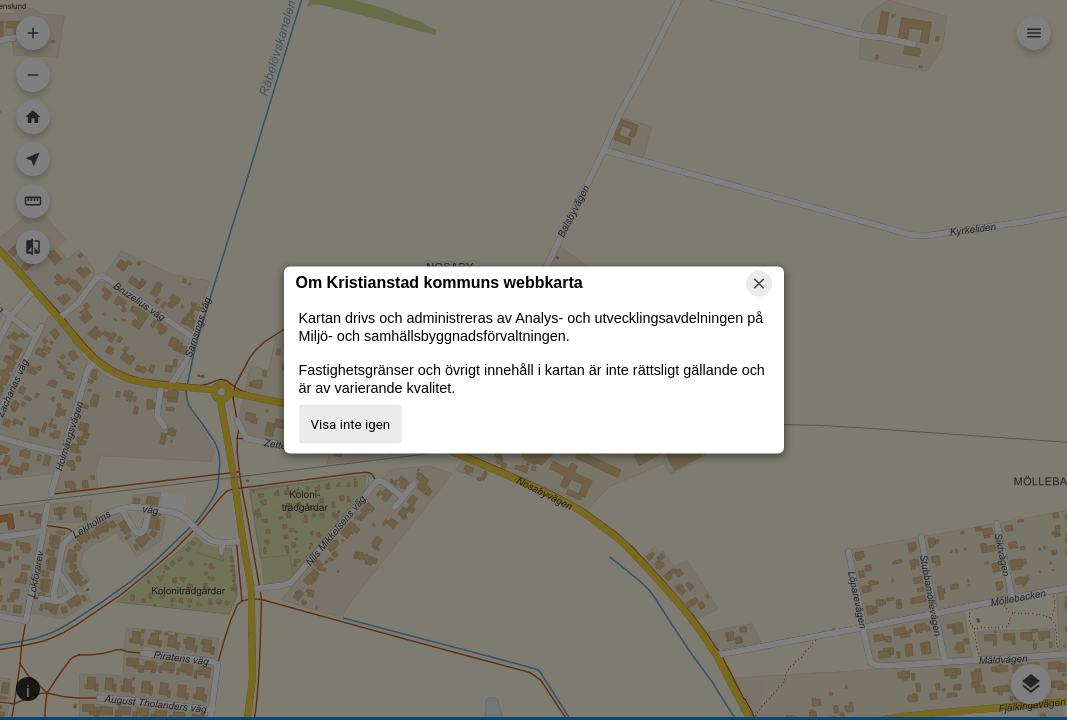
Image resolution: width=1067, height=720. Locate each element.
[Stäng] (759, 284)
